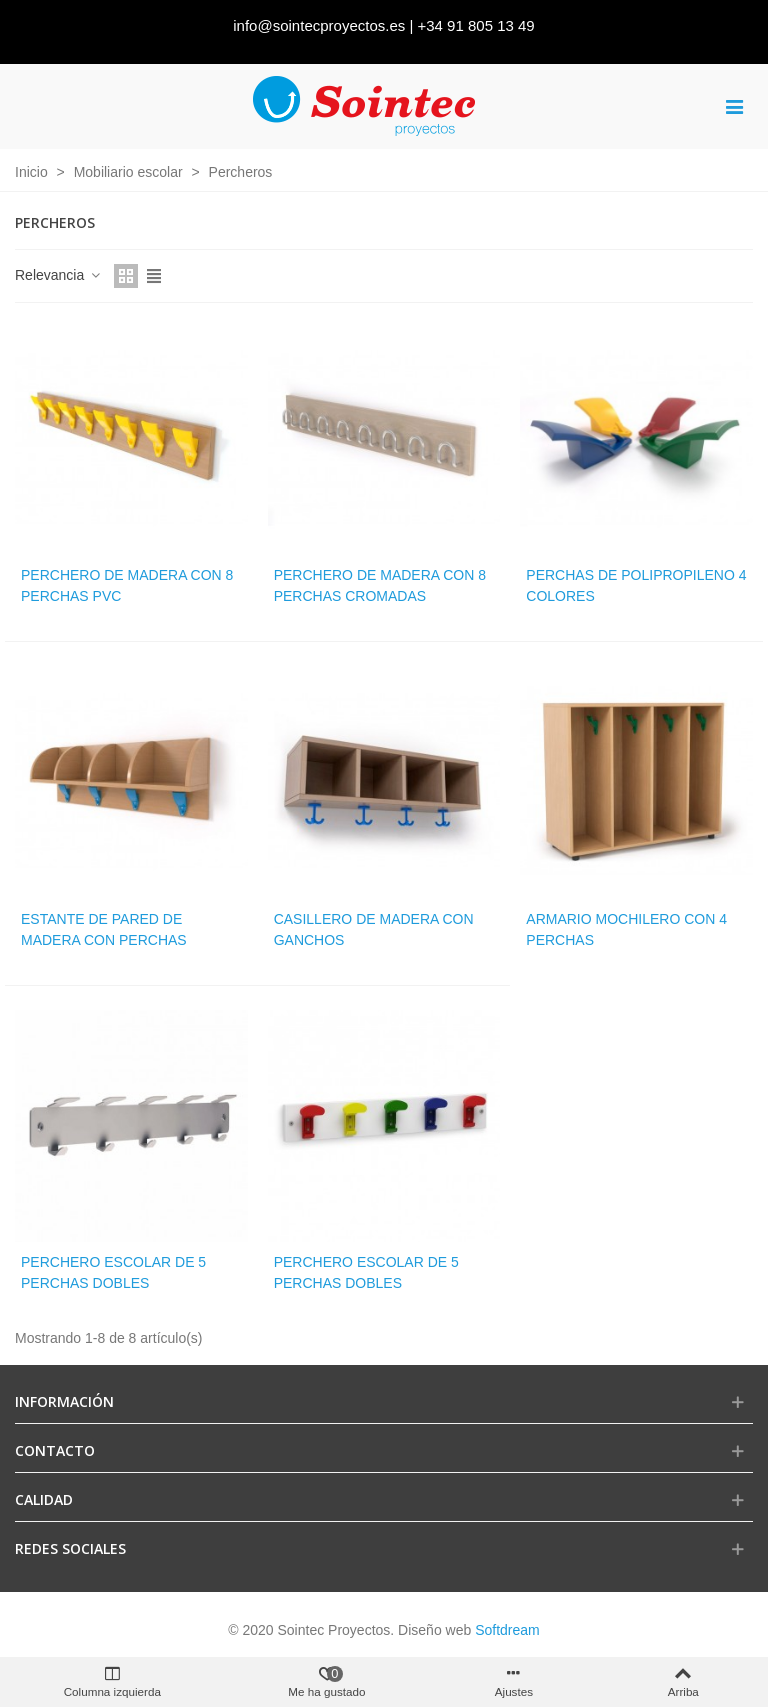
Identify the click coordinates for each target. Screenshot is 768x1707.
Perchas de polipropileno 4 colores (636, 585)
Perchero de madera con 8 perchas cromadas (380, 585)
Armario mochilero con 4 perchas (626, 929)
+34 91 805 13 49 (476, 25)
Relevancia (58, 275)
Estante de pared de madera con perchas (104, 929)
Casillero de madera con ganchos (374, 929)
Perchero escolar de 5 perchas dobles (113, 1272)
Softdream (507, 1630)
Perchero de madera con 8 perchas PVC (127, 585)
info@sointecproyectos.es (319, 25)
